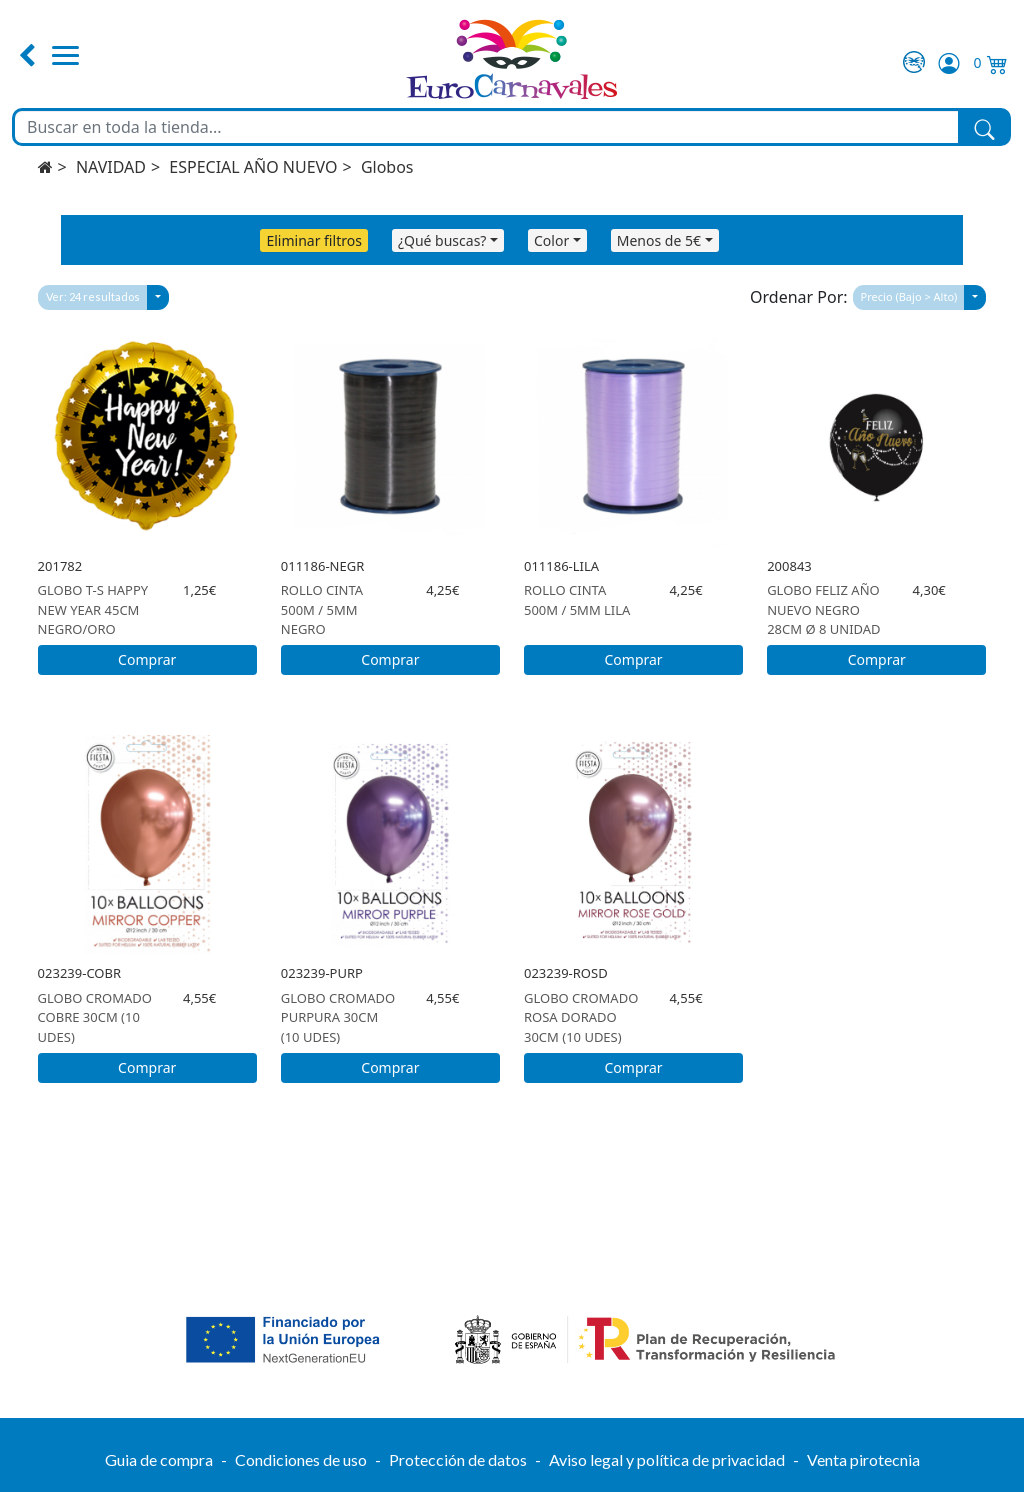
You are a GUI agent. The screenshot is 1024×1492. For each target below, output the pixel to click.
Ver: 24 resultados (93, 296)
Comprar (147, 659)
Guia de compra (159, 1459)
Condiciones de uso (301, 1459)
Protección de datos (458, 1459)
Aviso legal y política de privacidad (667, 1459)
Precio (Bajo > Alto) (909, 296)
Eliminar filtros (313, 240)
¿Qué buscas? (442, 240)
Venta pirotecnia (863, 1459)
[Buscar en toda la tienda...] (486, 127)
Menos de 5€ (659, 240)
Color (551, 240)
